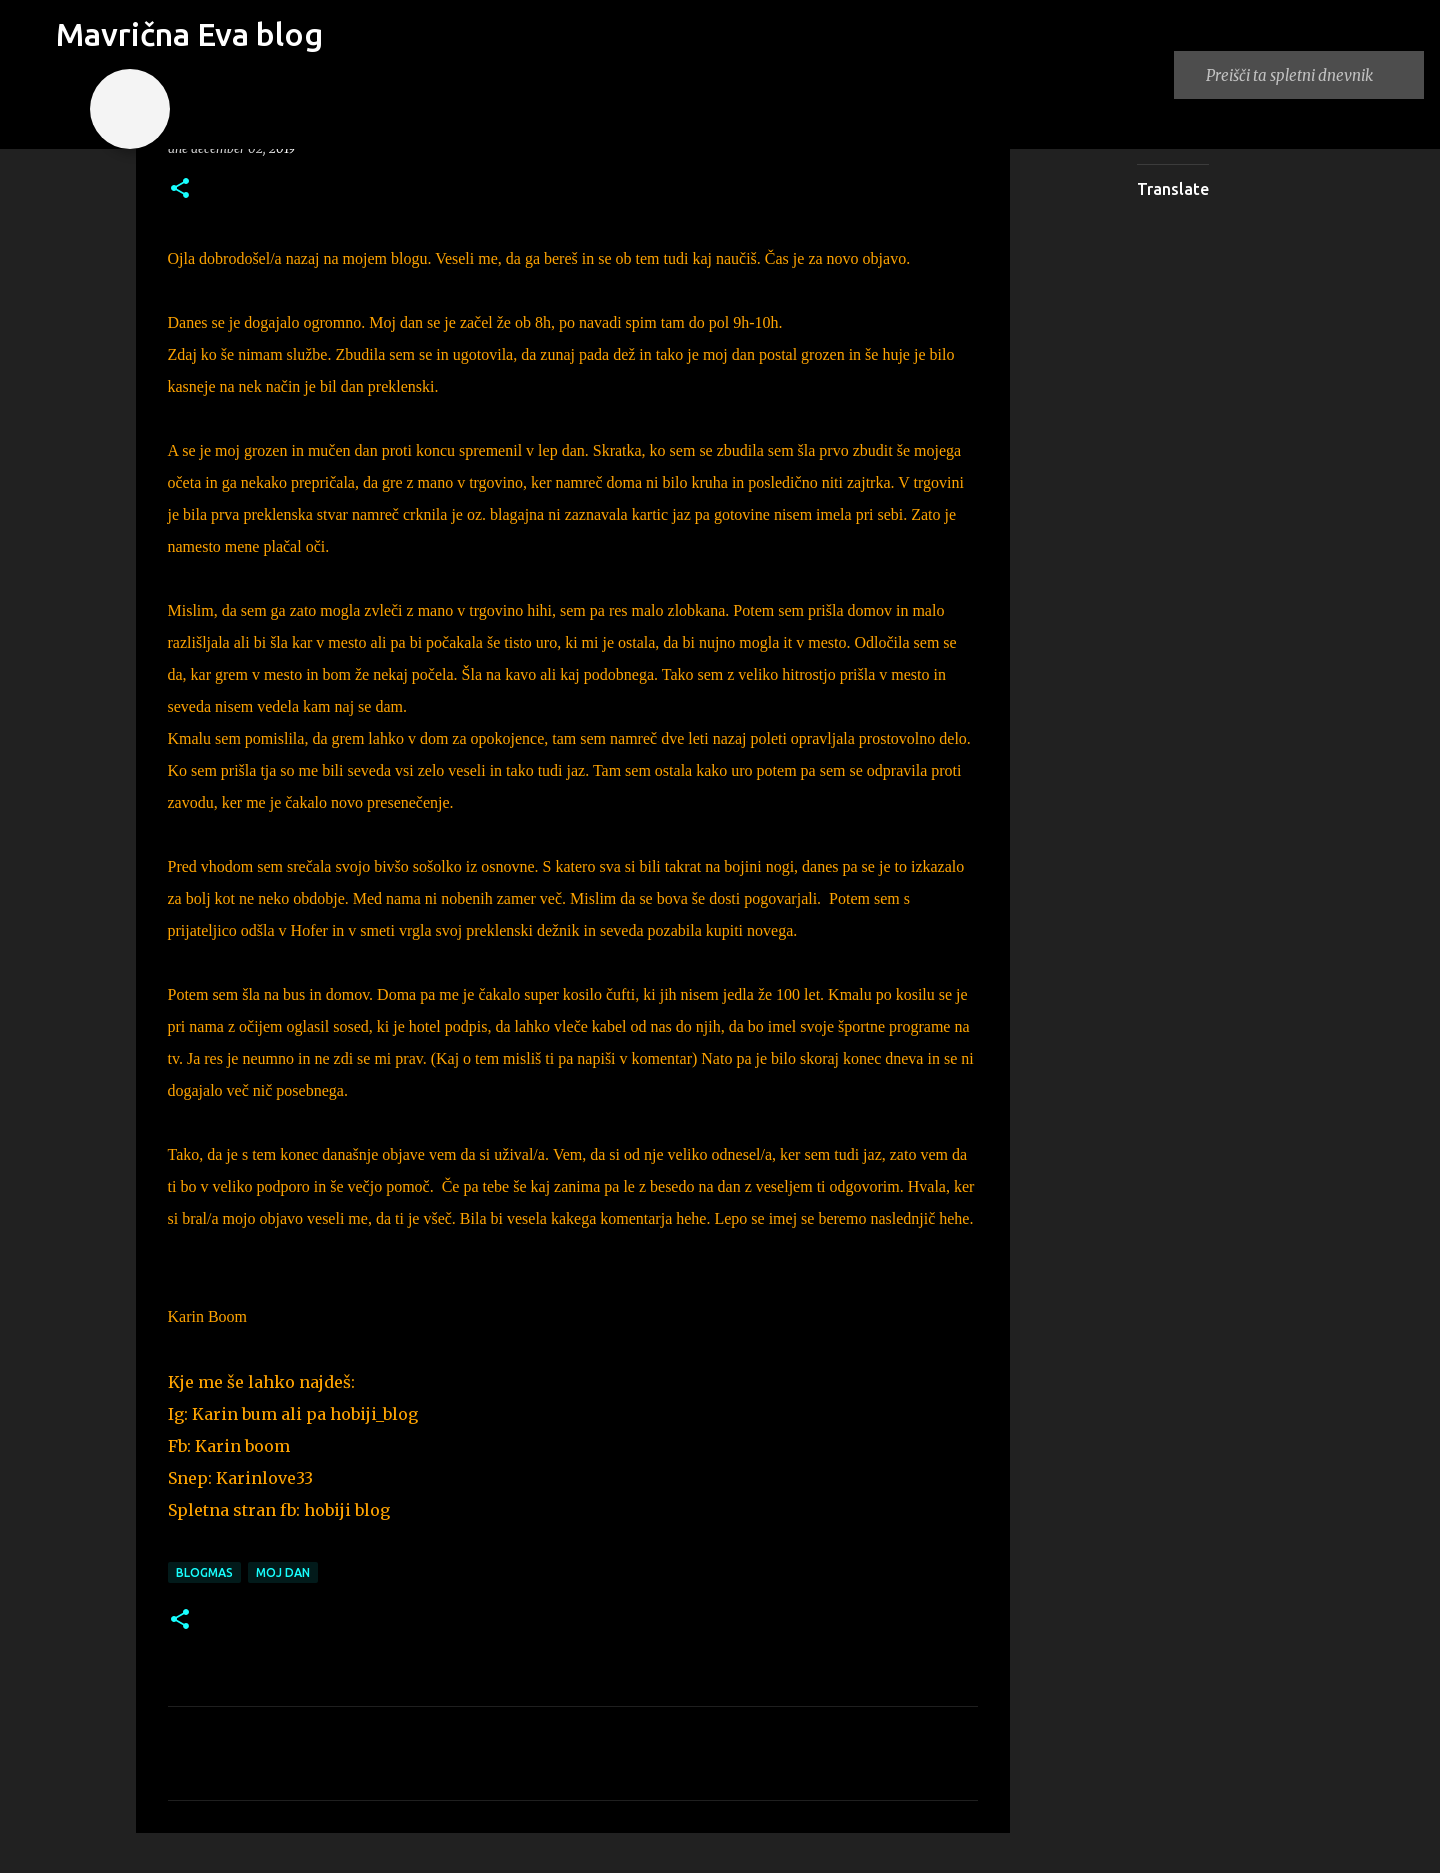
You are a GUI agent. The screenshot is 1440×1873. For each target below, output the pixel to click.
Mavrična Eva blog (189, 34)
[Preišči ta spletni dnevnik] (1311, 75)
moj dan (283, 1572)
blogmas (204, 1572)
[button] (180, 189)
